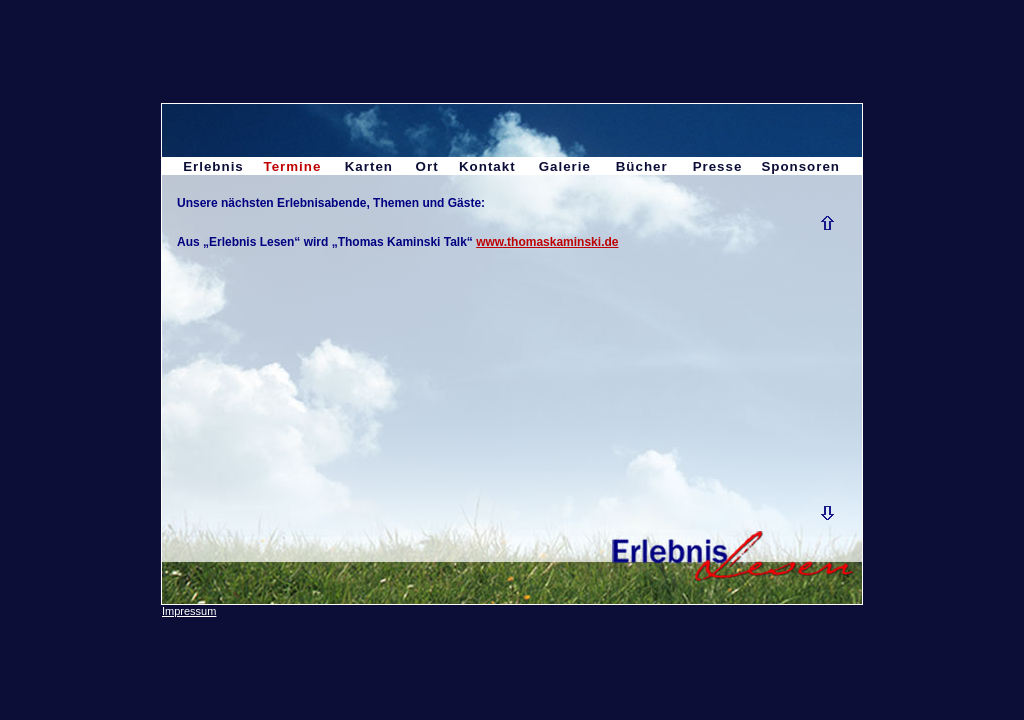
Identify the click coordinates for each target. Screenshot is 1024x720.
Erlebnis (213, 166)
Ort (427, 166)
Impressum (189, 611)
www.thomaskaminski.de (547, 242)
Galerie (565, 166)
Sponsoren (800, 166)
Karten (369, 166)
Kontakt (487, 166)
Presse (718, 166)
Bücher (642, 166)
